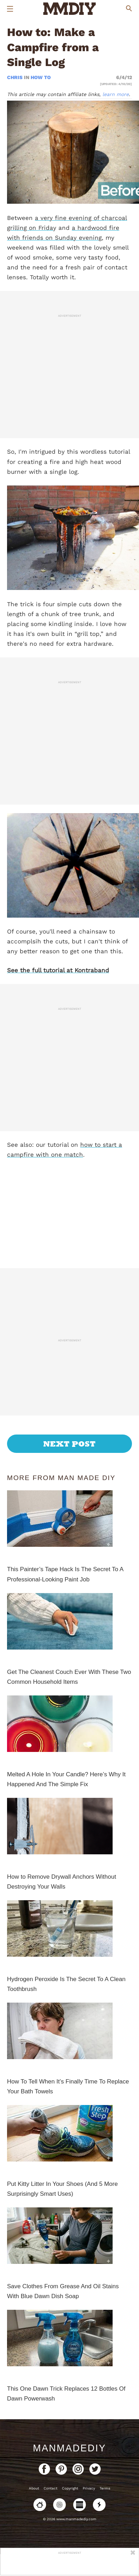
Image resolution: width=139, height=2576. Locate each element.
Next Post (69, 1443)
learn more (115, 94)
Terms (105, 2488)
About (34, 2488)
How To (41, 77)
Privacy (89, 2488)
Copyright (70, 2488)
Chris (15, 77)
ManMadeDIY (69, 2448)
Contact (50, 2488)
